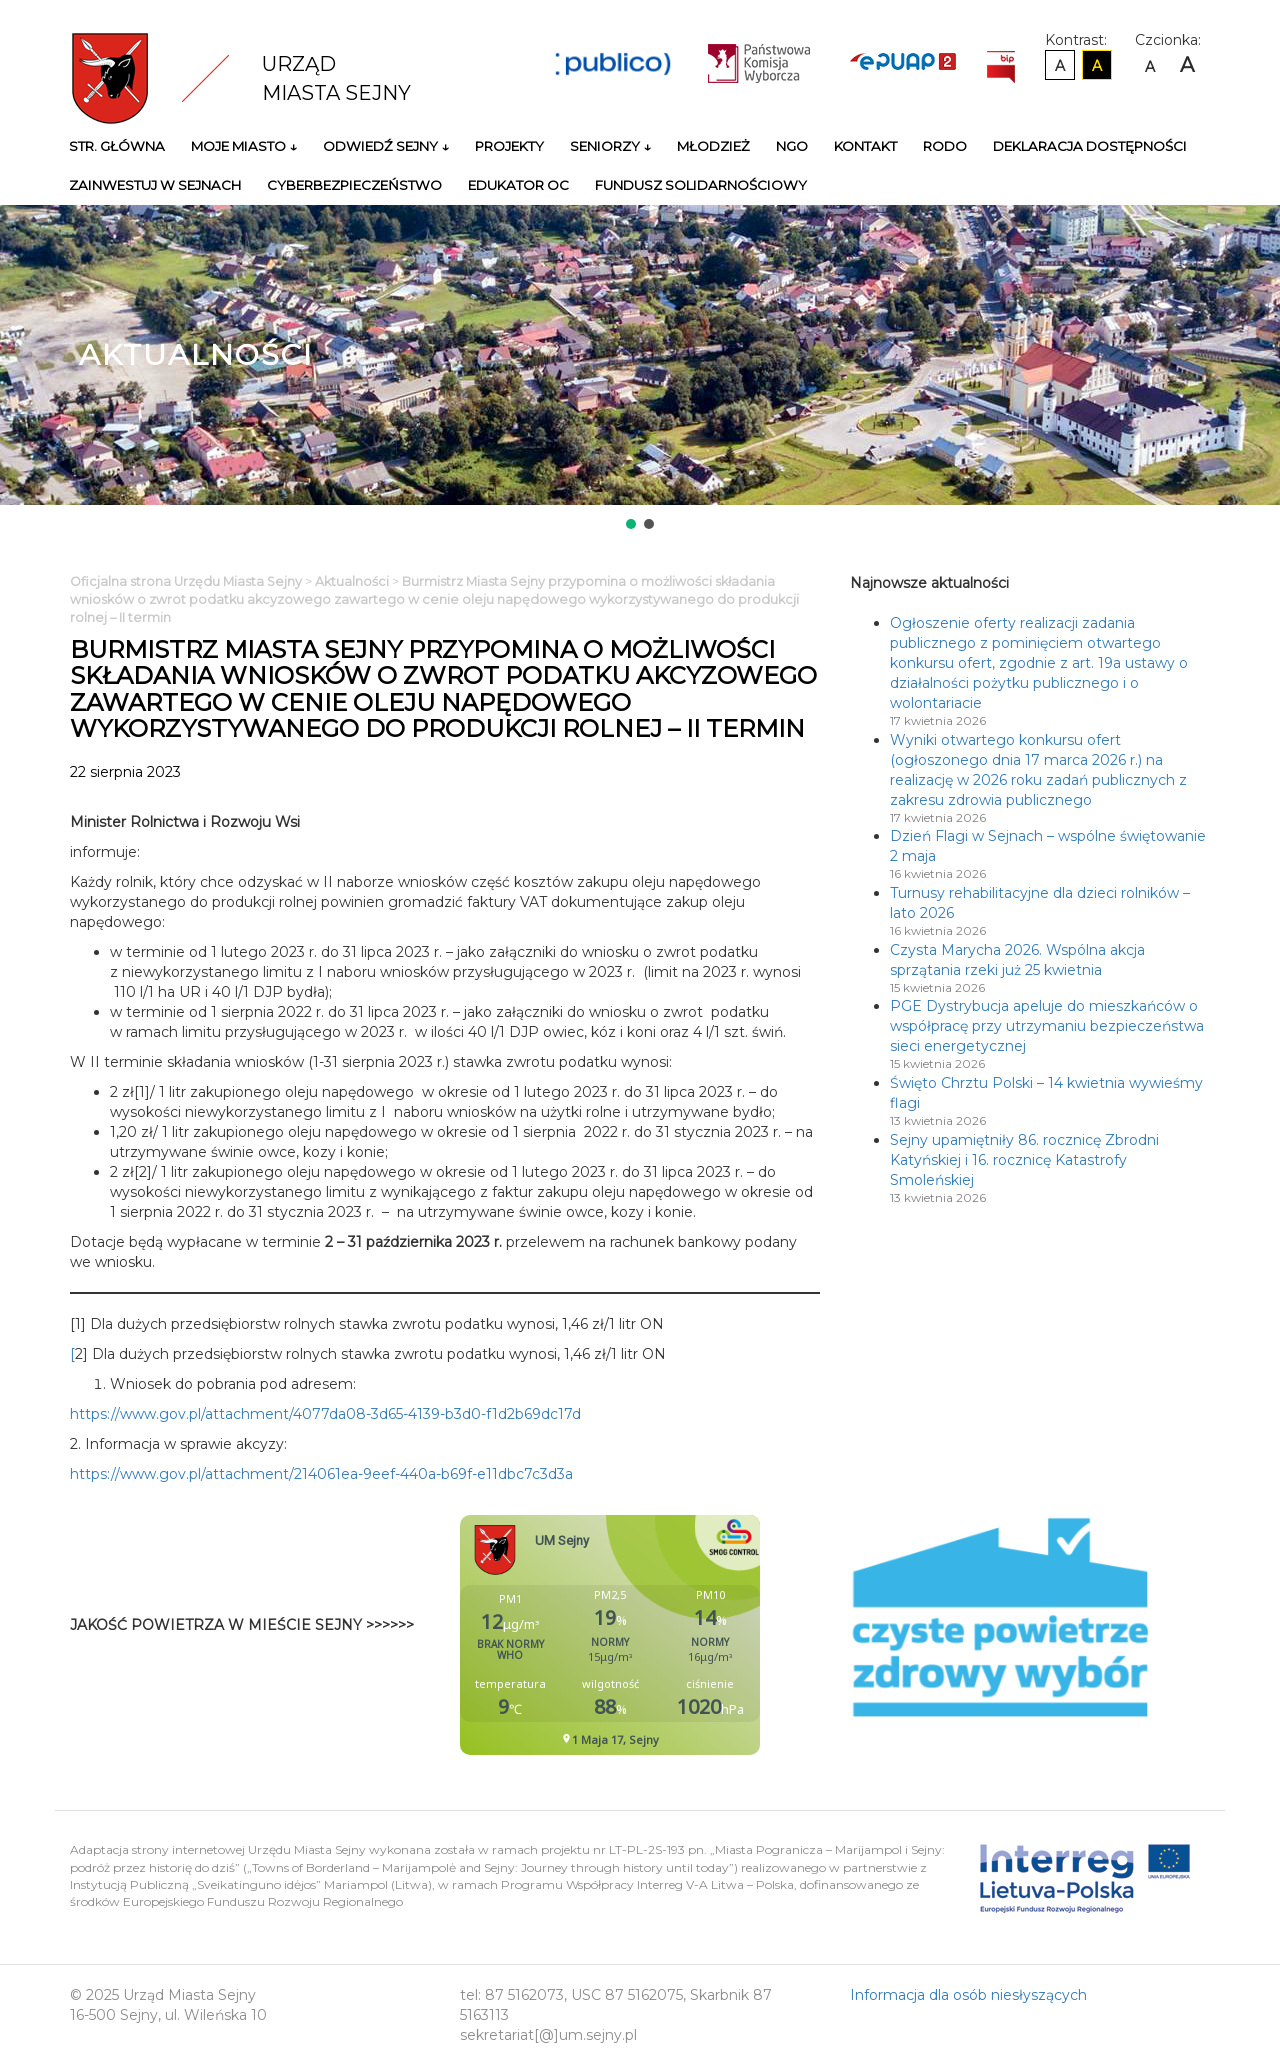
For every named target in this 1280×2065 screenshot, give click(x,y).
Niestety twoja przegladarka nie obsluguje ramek (660, 1635)
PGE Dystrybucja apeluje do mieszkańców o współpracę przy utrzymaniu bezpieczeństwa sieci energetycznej (1047, 1026)
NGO (792, 146)
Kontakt (865, 146)
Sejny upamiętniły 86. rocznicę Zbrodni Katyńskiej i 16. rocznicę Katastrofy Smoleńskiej (1024, 1160)
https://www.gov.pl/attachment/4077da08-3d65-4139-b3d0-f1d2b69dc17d (325, 1414)
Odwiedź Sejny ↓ (386, 146)
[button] (631, 524)
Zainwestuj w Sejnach (155, 185)
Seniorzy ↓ (610, 146)
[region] (640, 369)
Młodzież (713, 146)
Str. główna (117, 146)
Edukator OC (518, 185)
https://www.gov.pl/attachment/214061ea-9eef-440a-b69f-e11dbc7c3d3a (321, 1474)
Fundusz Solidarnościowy (701, 185)
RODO (945, 146)
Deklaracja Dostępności (1090, 146)
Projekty (509, 146)
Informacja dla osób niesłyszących (968, 1995)
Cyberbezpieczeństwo (354, 185)
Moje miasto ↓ (244, 146)
